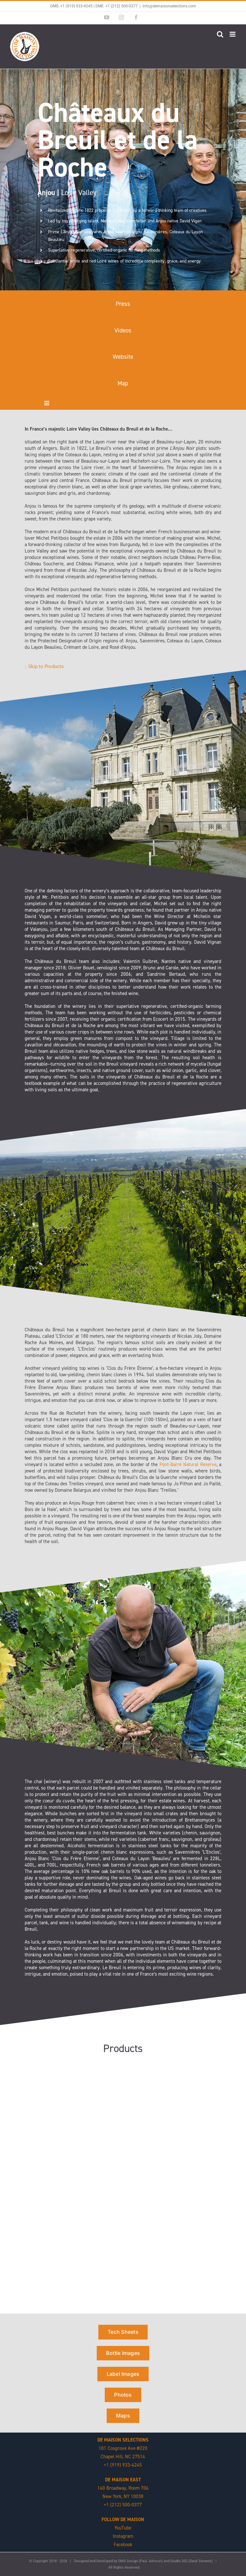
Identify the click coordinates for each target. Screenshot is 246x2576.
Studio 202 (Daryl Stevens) (191, 2561)
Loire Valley (66, 192)
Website (123, 357)
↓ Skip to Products (44, 666)
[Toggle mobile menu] (233, 34)
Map (123, 383)
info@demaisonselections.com (169, 6)
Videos (122, 330)
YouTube (122, 2528)
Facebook (123, 2544)
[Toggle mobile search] (220, 34)
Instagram (123, 2536)
